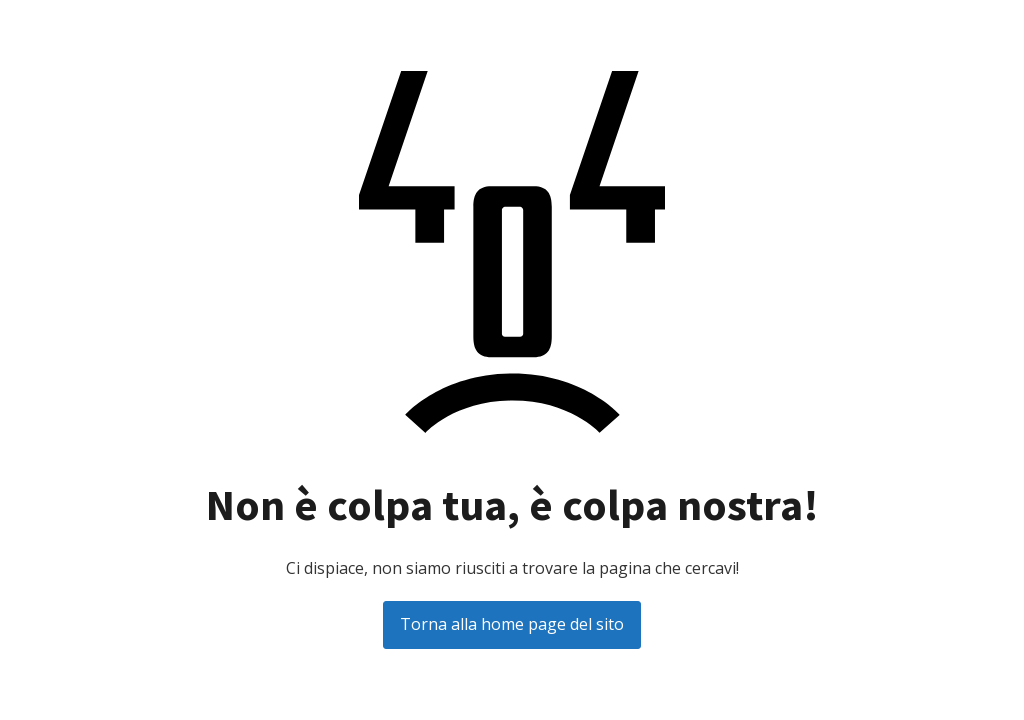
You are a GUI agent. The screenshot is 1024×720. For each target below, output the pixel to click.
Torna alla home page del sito (512, 624)
